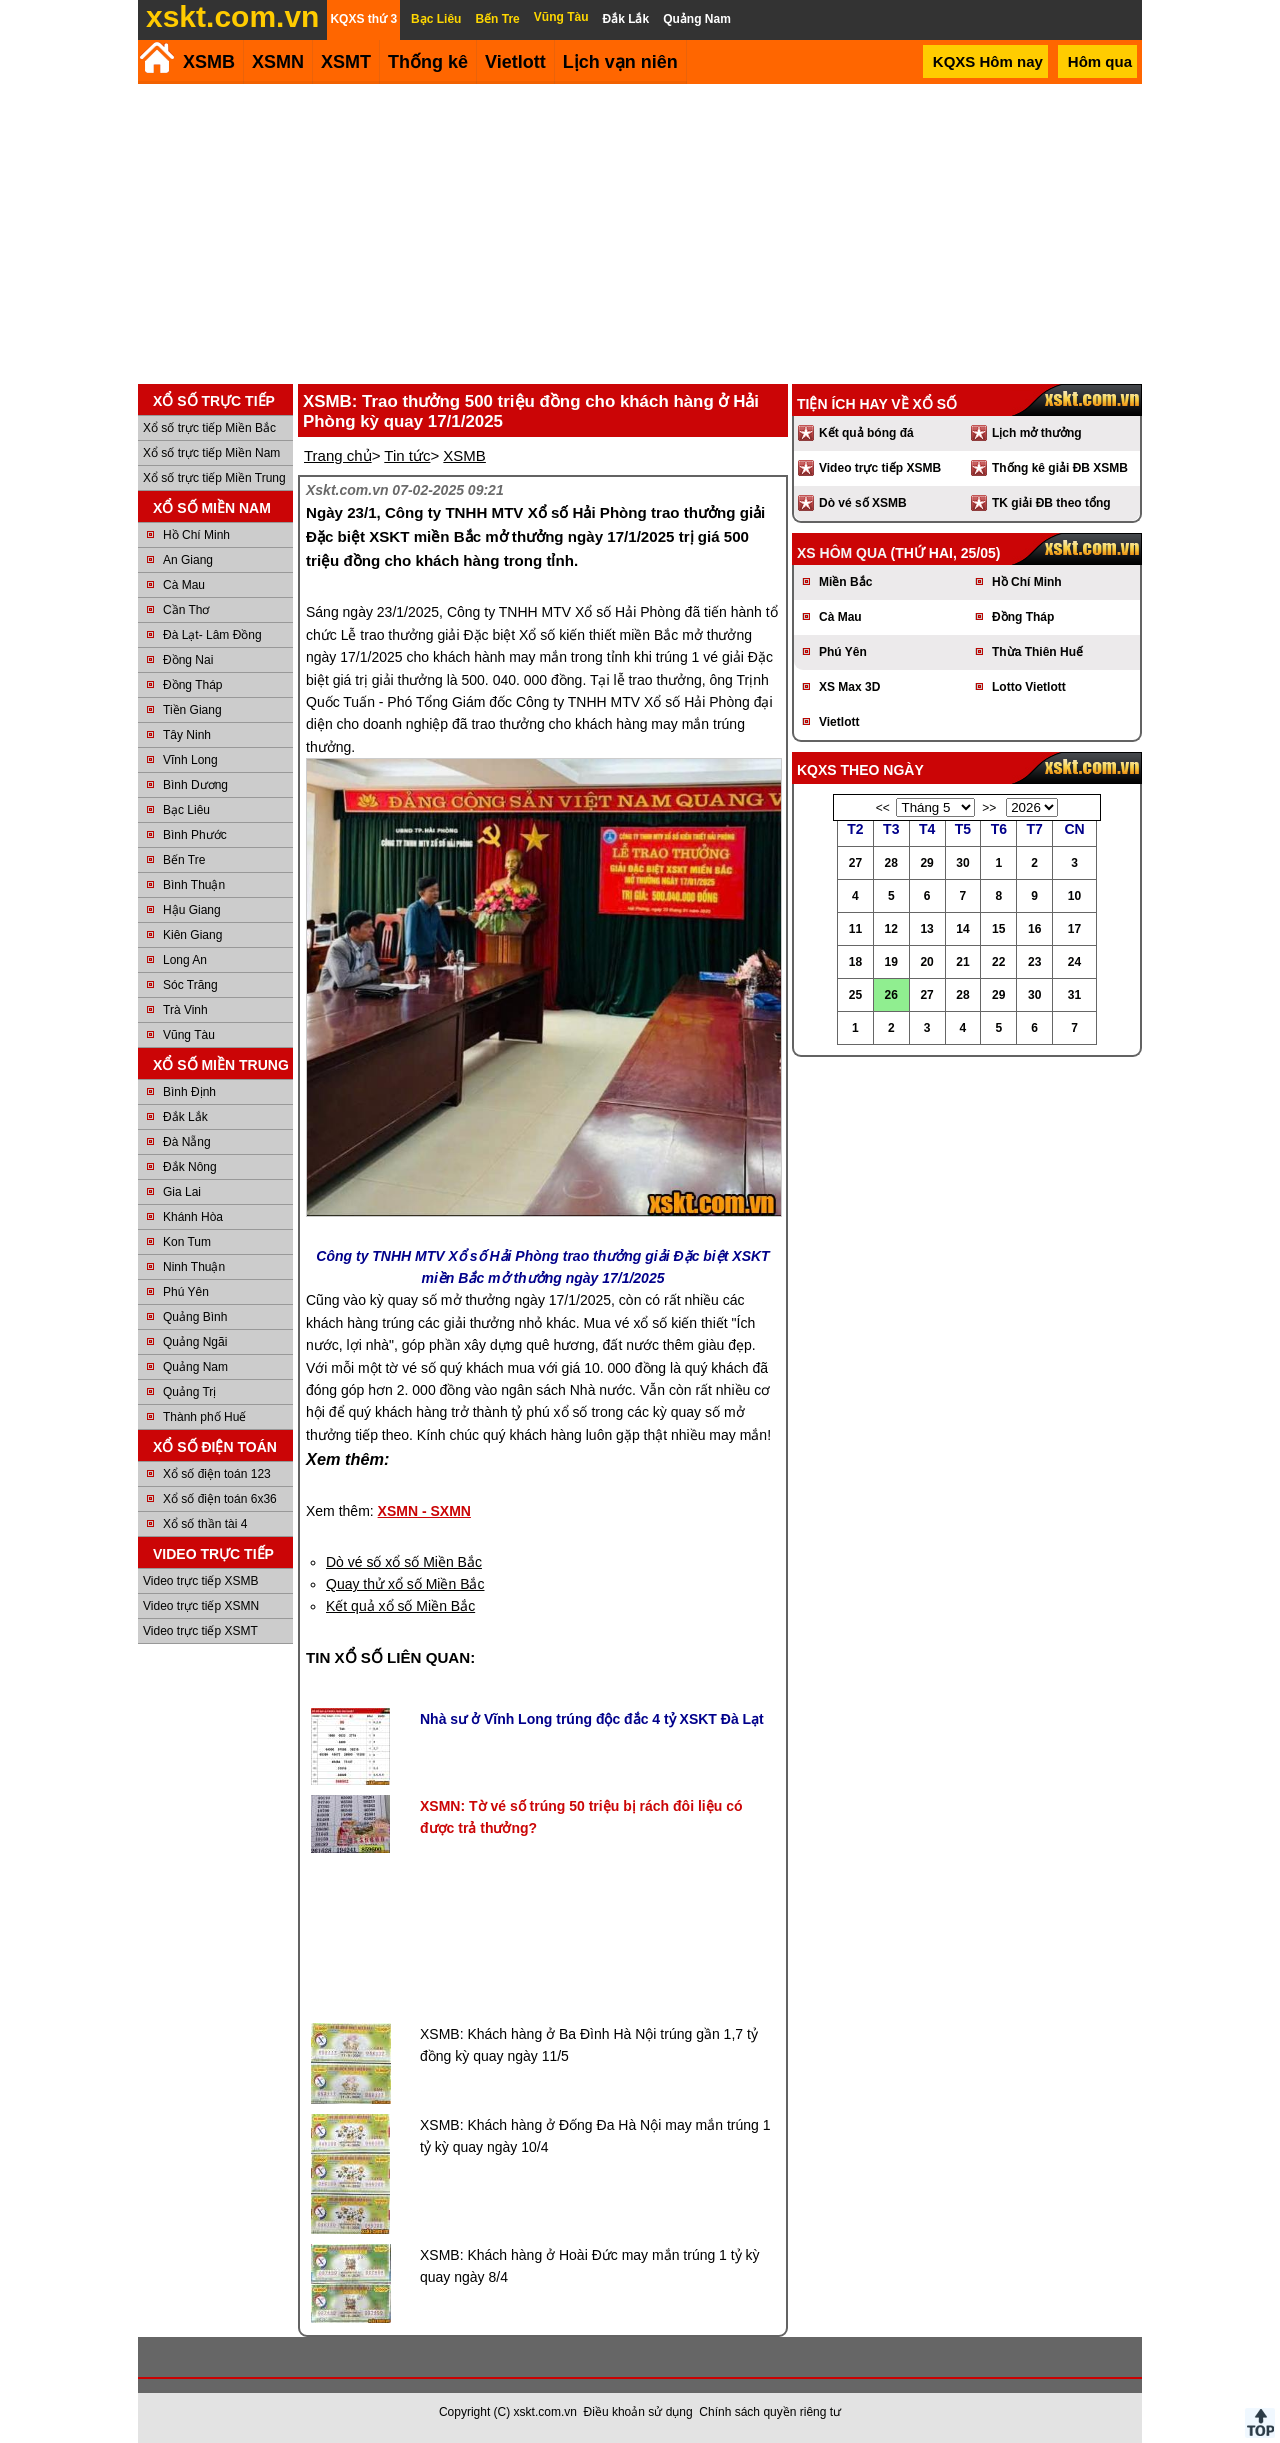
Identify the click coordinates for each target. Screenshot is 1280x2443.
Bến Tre (184, 860)
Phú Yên (186, 1292)
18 (855, 962)
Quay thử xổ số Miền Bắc (405, 1584)
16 (1034, 929)
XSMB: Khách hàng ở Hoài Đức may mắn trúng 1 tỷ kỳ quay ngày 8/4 (590, 2266)
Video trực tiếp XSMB (201, 1581)
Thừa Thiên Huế (1037, 652)
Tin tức (407, 455)
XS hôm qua (842, 553)
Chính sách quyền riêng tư (770, 2412)
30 (962, 863)
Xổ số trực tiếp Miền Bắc (209, 428)
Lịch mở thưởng (1037, 433)
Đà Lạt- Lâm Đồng (212, 635)
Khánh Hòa (193, 1217)
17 (1074, 929)
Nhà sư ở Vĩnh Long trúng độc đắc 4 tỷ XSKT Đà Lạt (592, 1719)
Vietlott (839, 722)
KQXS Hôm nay (988, 61)
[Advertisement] (640, 234)
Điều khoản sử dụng (638, 2412)
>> (989, 808)
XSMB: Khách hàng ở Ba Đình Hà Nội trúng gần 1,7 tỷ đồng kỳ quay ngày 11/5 (589, 2045)
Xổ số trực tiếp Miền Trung (214, 478)
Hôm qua (1100, 61)
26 (891, 995)
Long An (185, 960)
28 (891, 863)
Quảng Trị (189, 1392)
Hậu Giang (192, 910)
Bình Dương (195, 785)
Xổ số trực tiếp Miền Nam (211, 453)
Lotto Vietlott (1029, 687)
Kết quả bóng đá (866, 433)
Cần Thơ (186, 610)
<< (883, 808)
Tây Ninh (187, 735)
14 (962, 929)
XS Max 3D (849, 687)
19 (891, 962)
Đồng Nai (188, 660)
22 (998, 962)
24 (1074, 962)
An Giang (188, 560)
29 (926, 863)
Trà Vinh (185, 1010)
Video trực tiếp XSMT (200, 1631)
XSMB (209, 62)
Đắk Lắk (185, 1117)
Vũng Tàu (189, 1035)
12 (891, 929)
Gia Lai (182, 1192)
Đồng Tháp (192, 685)
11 (855, 929)
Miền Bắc (845, 582)
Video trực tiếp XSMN (201, 1606)
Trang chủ (338, 455)
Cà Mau (184, 585)
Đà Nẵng (187, 1142)
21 (962, 962)
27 (855, 863)
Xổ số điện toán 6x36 (220, 1499)
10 (1074, 896)
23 (1034, 962)
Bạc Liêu (186, 810)
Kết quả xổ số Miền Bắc (400, 1606)
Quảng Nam (195, 1367)
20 (926, 962)
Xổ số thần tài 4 (205, 1524)
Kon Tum (187, 1242)
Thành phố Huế (204, 1417)
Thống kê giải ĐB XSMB (1060, 468)
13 (926, 929)
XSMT (346, 62)
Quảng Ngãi (195, 1342)
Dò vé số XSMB (863, 503)
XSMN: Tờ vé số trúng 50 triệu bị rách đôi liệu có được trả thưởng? (581, 1817)
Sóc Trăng (190, 985)
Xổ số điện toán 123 (217, 1474)
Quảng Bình (195, 1317)
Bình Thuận (194, 885)
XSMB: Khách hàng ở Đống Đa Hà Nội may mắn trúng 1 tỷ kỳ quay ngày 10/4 (595, 2136)
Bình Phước (195, 835)
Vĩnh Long (190, 760)
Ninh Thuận (194, 1267)
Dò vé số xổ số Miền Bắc (404, 1562)
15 (998, 929)
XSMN (278, 62)
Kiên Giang (192, 935)
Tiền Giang (192, 710)
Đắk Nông (190, 1167)
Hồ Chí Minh (196, 535)
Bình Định (189, 1092)
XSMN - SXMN (424, 1511)
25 (855, 995)
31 (1074, 995)
